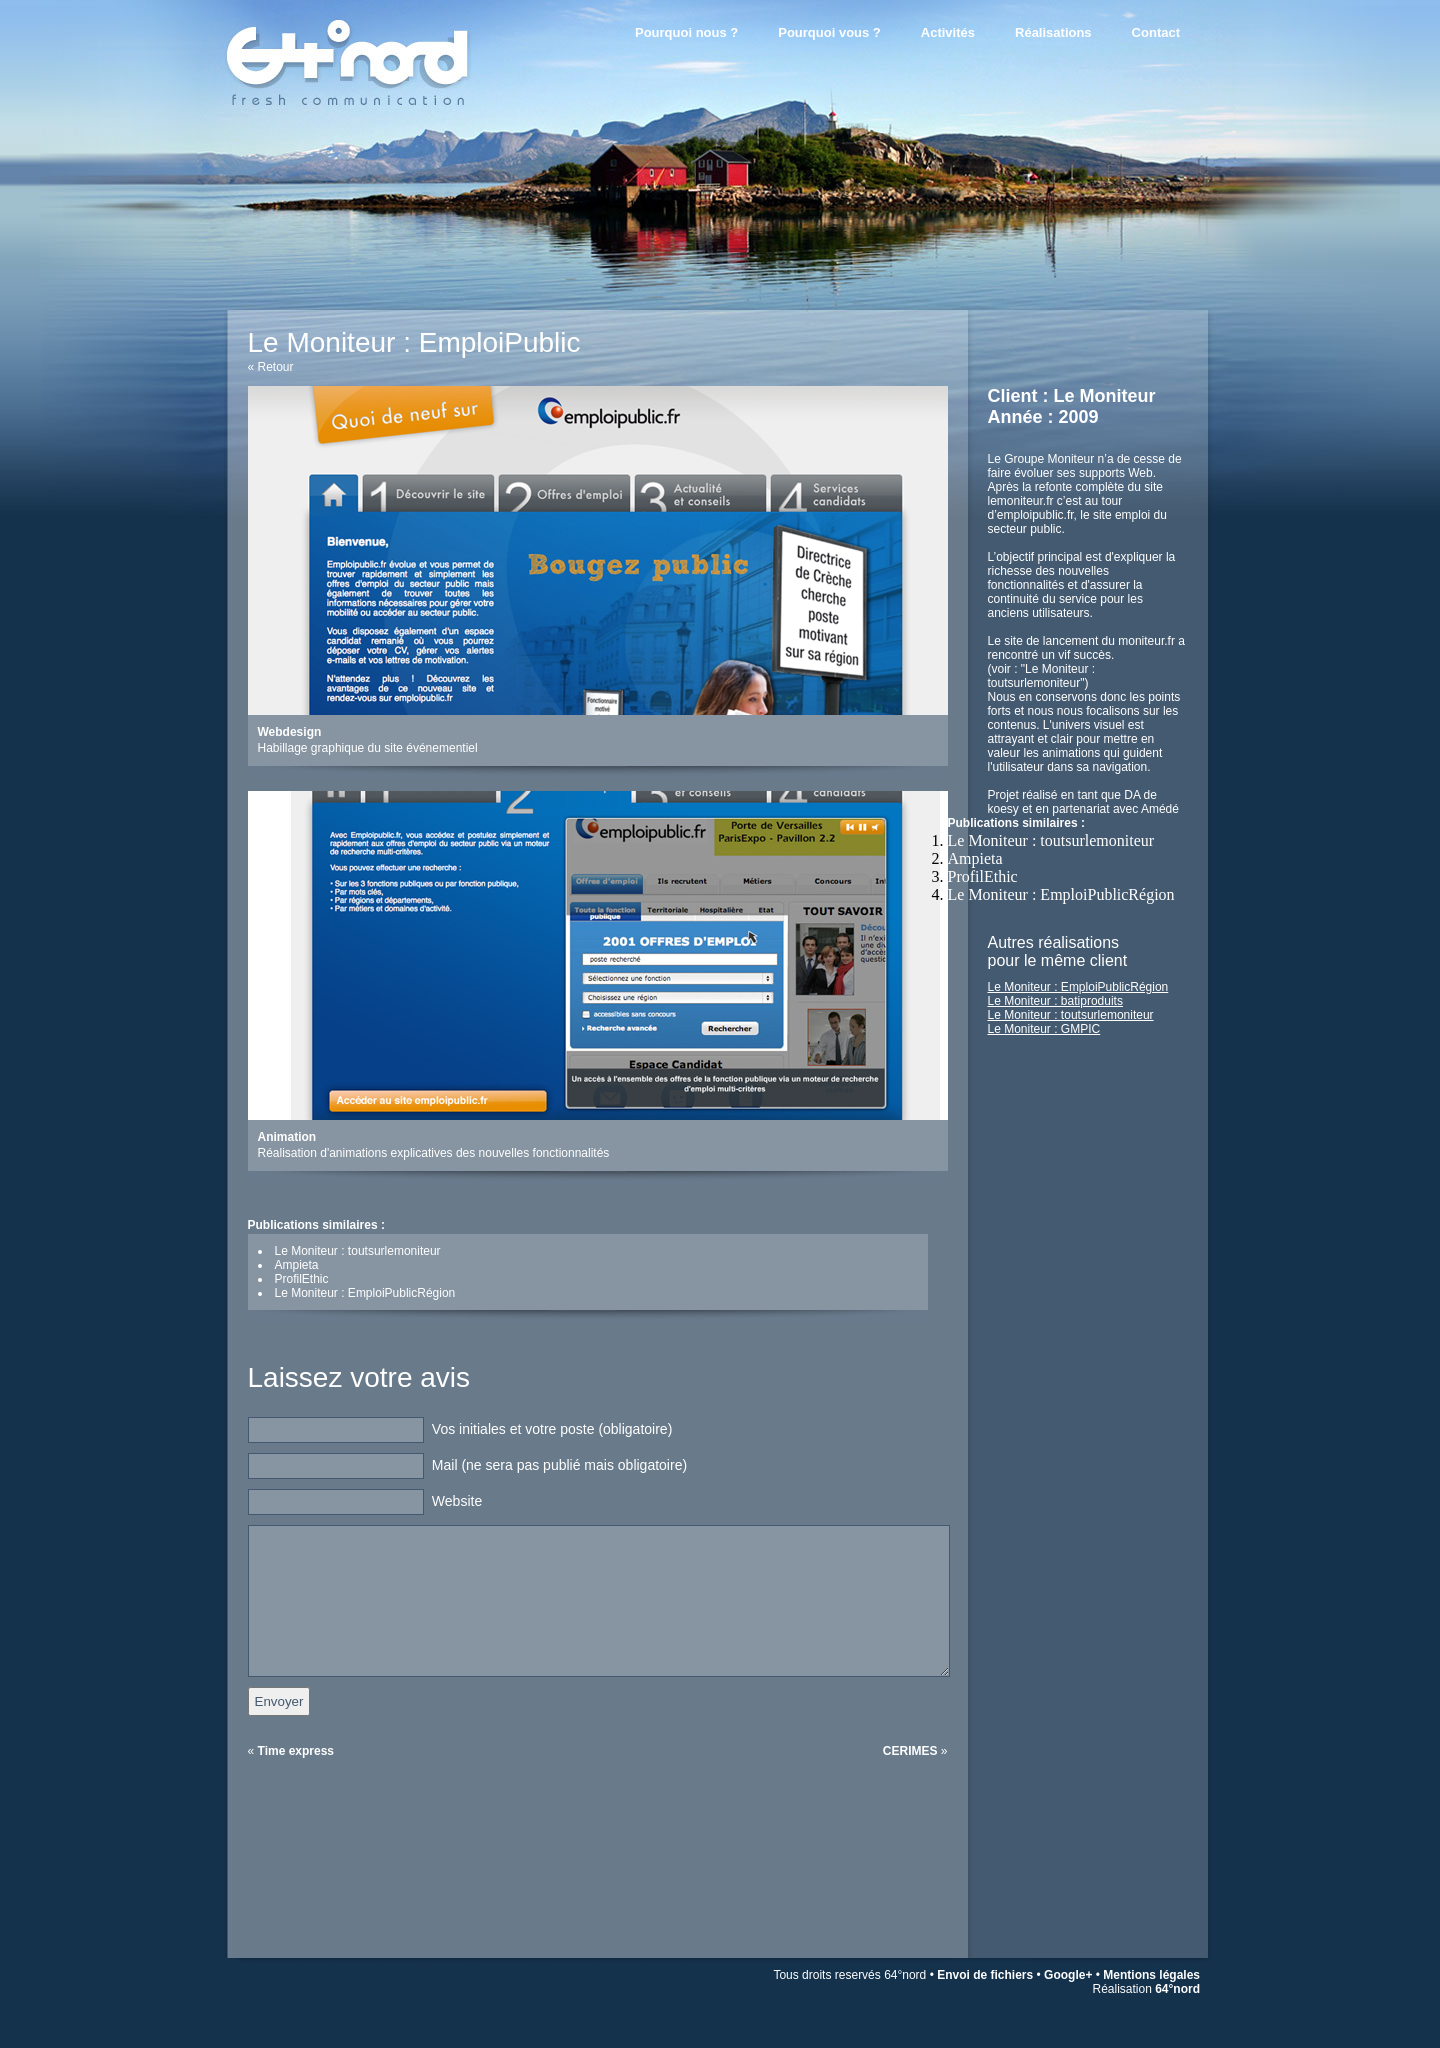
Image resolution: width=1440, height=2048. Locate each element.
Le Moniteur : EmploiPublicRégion (1061, 894)
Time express (296, 1751)
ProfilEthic (983, 876)
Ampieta (975, 858)
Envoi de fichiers (985, 1975)
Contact (1156, 32)
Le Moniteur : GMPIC (1044, 1029)
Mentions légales (1151, 1975)
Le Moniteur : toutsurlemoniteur (1051, 840)
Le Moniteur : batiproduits (1055, 1001)
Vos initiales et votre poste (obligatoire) (552, 1429)
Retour (276, 367)
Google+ (1068, 1975)
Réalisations (1053, 32)
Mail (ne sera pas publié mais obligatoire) (559, 1465)
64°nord (1177, 1989)
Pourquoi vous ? (829, 32)
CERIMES (910, 1751)
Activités (948, 32)
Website (457, 1501)
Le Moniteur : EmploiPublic (414, 342)
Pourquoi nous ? (686, 32)
